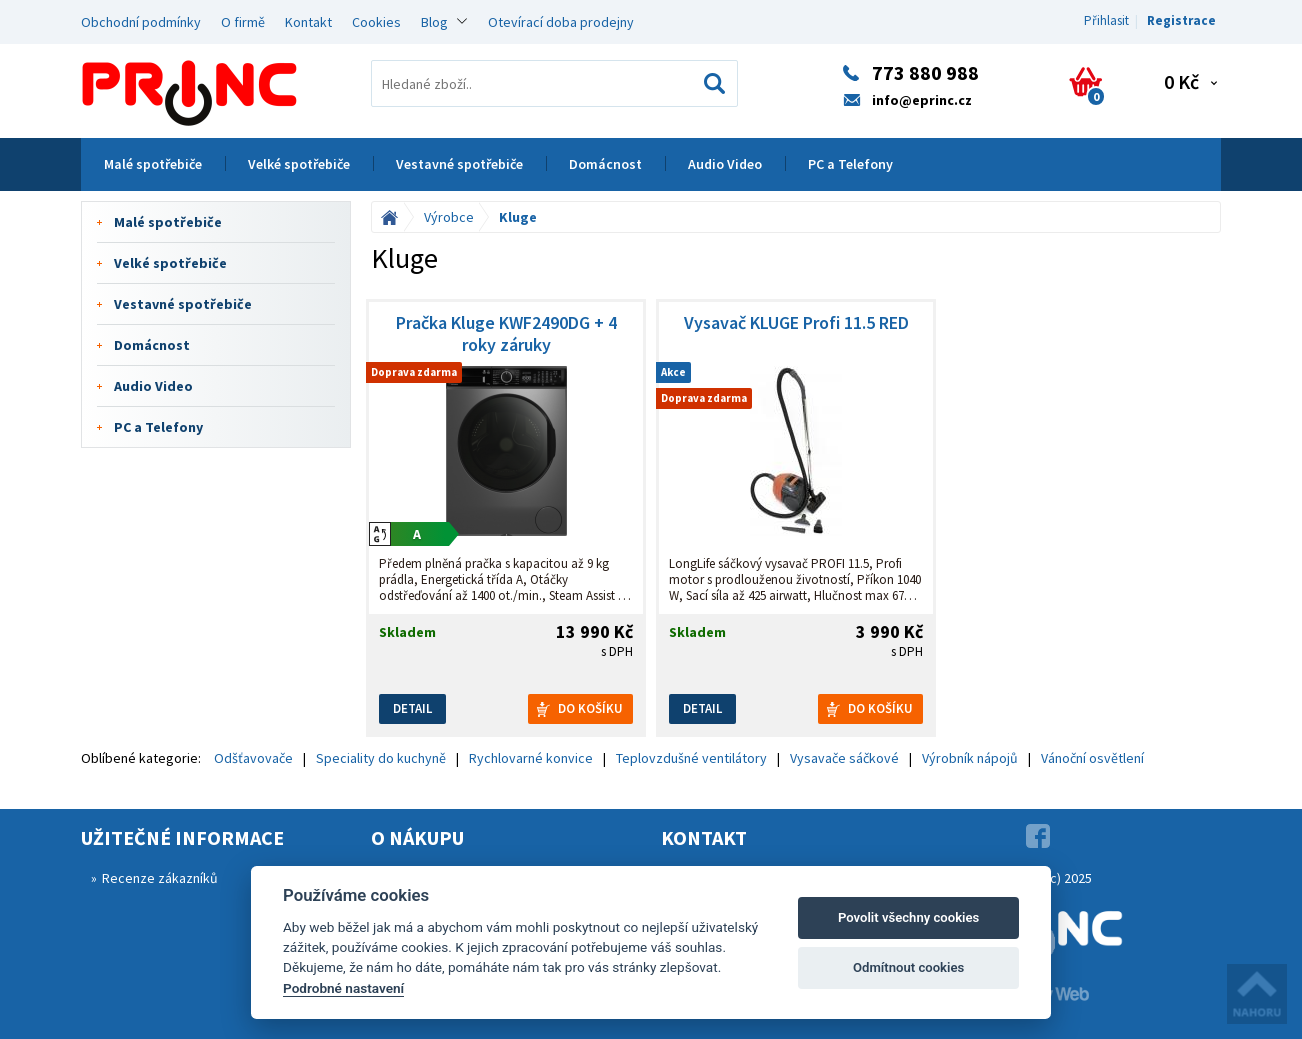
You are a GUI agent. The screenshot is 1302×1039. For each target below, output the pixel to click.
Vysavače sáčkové (844, 758)
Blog (434, 22)
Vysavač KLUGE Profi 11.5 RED (796, 323)
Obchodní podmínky (141, 22)
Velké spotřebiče (299, 164)
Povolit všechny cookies (908, 917)
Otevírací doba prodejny (561, 22)
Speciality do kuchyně (381, 758)
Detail (412, 708)
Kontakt (308, 22)
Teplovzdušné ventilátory (691, 758)
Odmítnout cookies (908, 967)
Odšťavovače (253, 758)
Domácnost (605, 164)
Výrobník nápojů (970, 758)
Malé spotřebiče (153, 164)
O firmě (243, 22)
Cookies (376, 22)
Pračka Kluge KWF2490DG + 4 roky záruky (506, 334)
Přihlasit (1106, 20)
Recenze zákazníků (160, 878)
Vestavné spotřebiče (459, 164)
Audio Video (725, 164)
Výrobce (449, 217)
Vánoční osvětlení (1092, 758)
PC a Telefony (850, 164)
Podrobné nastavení (343, 988)
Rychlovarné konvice (531, 758)
